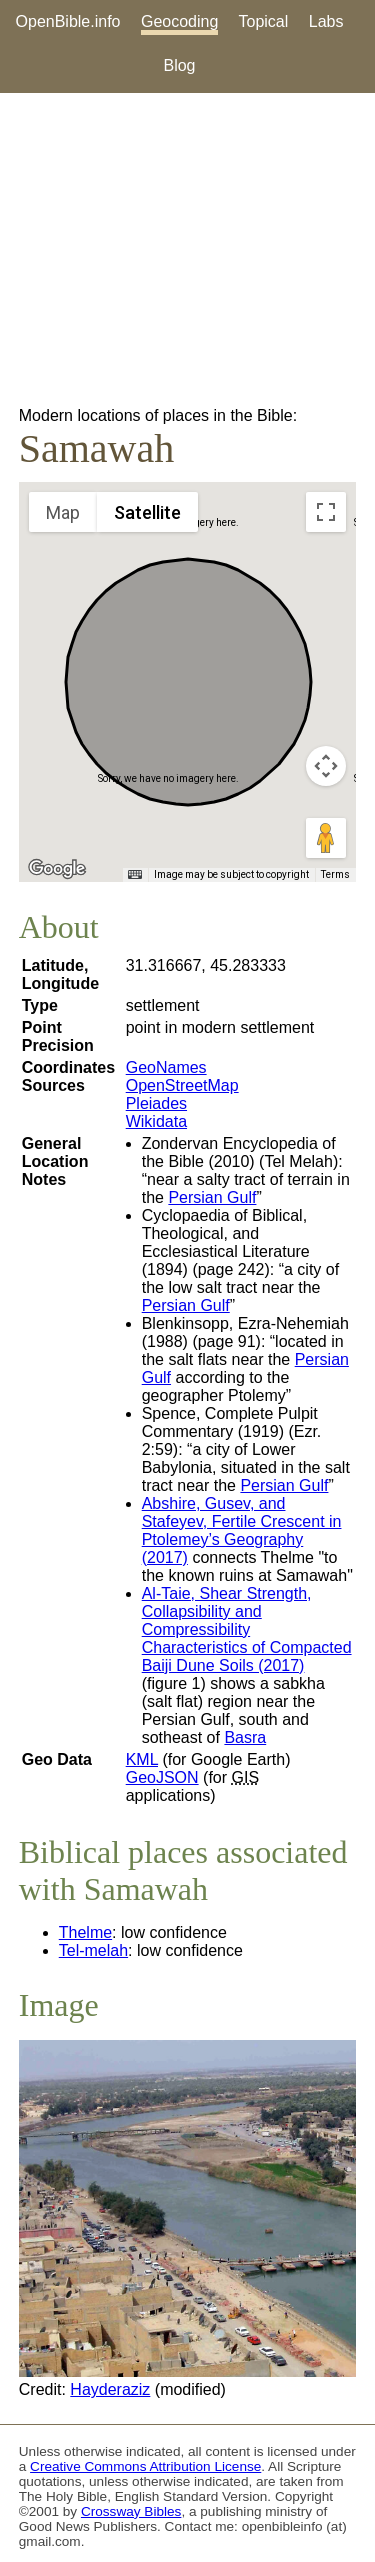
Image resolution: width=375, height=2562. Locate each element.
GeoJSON (162, 1777)
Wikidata (156, 1121)
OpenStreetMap (182, 1085)
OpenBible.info (68, 21)
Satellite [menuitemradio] (147, 512)
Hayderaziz (110, 2389)
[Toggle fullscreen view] (326, 512)
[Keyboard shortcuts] (135, 875)
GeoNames (166, 1067)
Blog (179, 65)
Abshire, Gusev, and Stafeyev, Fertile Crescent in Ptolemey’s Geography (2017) (242, 1530)
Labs (326, 21)
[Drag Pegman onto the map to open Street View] (326, 838)
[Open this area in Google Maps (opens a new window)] (57, 869)
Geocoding (179, 21)
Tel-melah (93, 1950)
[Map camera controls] (326, 766)
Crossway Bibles (131, 2511)
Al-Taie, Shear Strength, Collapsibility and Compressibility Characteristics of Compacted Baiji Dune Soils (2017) (247, 1629)
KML (142, 1759)
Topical (264, 21)
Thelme (85, 1932)
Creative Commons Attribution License (145, 2466)
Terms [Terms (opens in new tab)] (335, 874)
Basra (245, 1737)
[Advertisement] (187, 250)
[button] (188, 663)
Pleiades (156, 1103)
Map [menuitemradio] (63, 512)
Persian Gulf (212, 1197)
